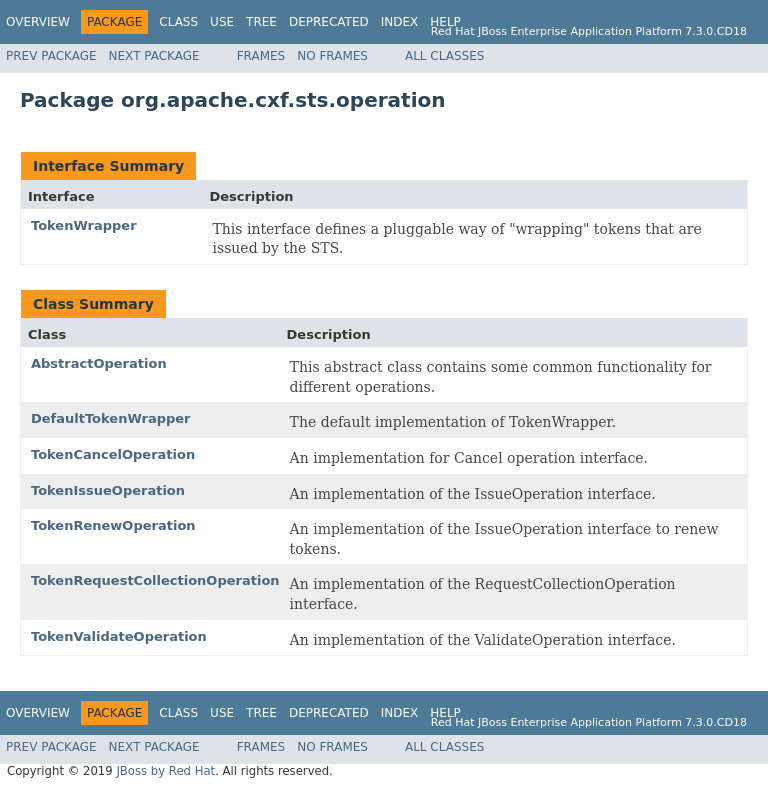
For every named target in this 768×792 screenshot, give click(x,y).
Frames (261, 56)
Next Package (154, 56)
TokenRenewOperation (113, 525)
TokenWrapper (84, 225)
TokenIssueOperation (108, 490)
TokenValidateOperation (119, 636)
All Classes (444, 56)
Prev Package (51, 56)
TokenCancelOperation (113, 454)
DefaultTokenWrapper (111, 418)
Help (445, 22)
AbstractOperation (99, 363)
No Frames (332, 56)
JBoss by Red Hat (165, 771)
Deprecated (329, 22)
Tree (261, 22)
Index (400, 22)
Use (222, 22)
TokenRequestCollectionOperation (155, 580)
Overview (38, 22)
